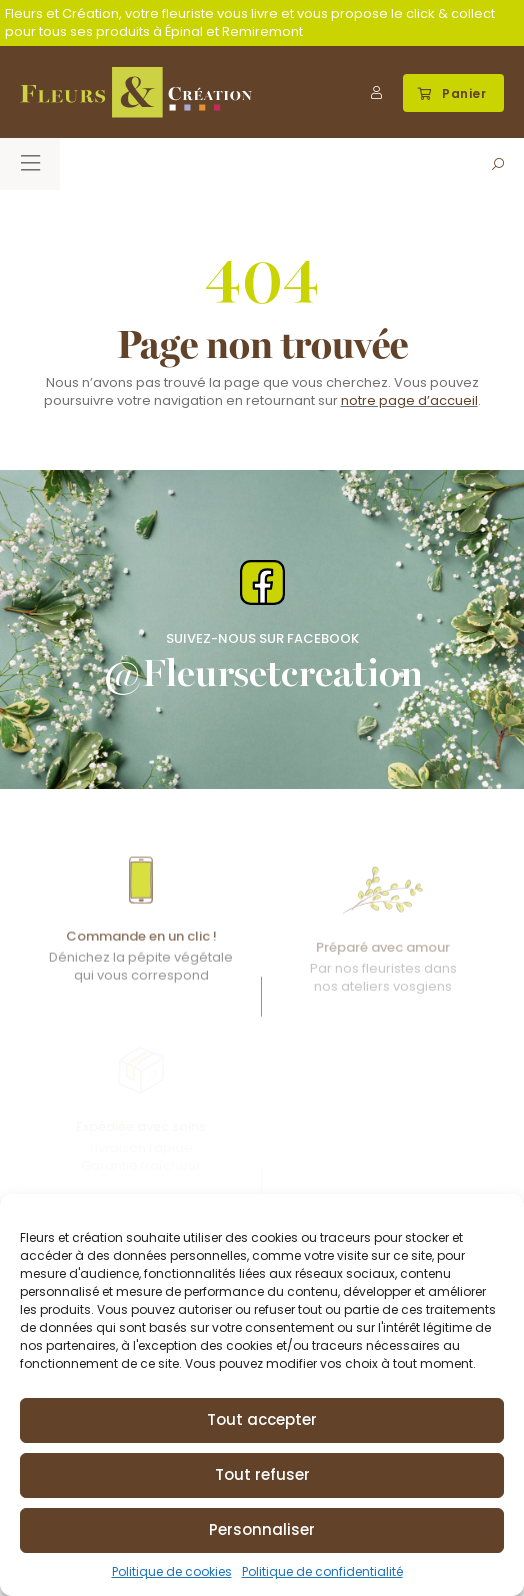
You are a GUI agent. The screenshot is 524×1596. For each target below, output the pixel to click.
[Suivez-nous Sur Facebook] (262, 582)
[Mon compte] (376, 92)
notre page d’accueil (409, 400)
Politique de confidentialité (322, 1571)
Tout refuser (262, 1474)
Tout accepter (262, 1419)
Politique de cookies (172, 1571)
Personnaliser (262, 1529)
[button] (454, 93)
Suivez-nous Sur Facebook (262, 638)
